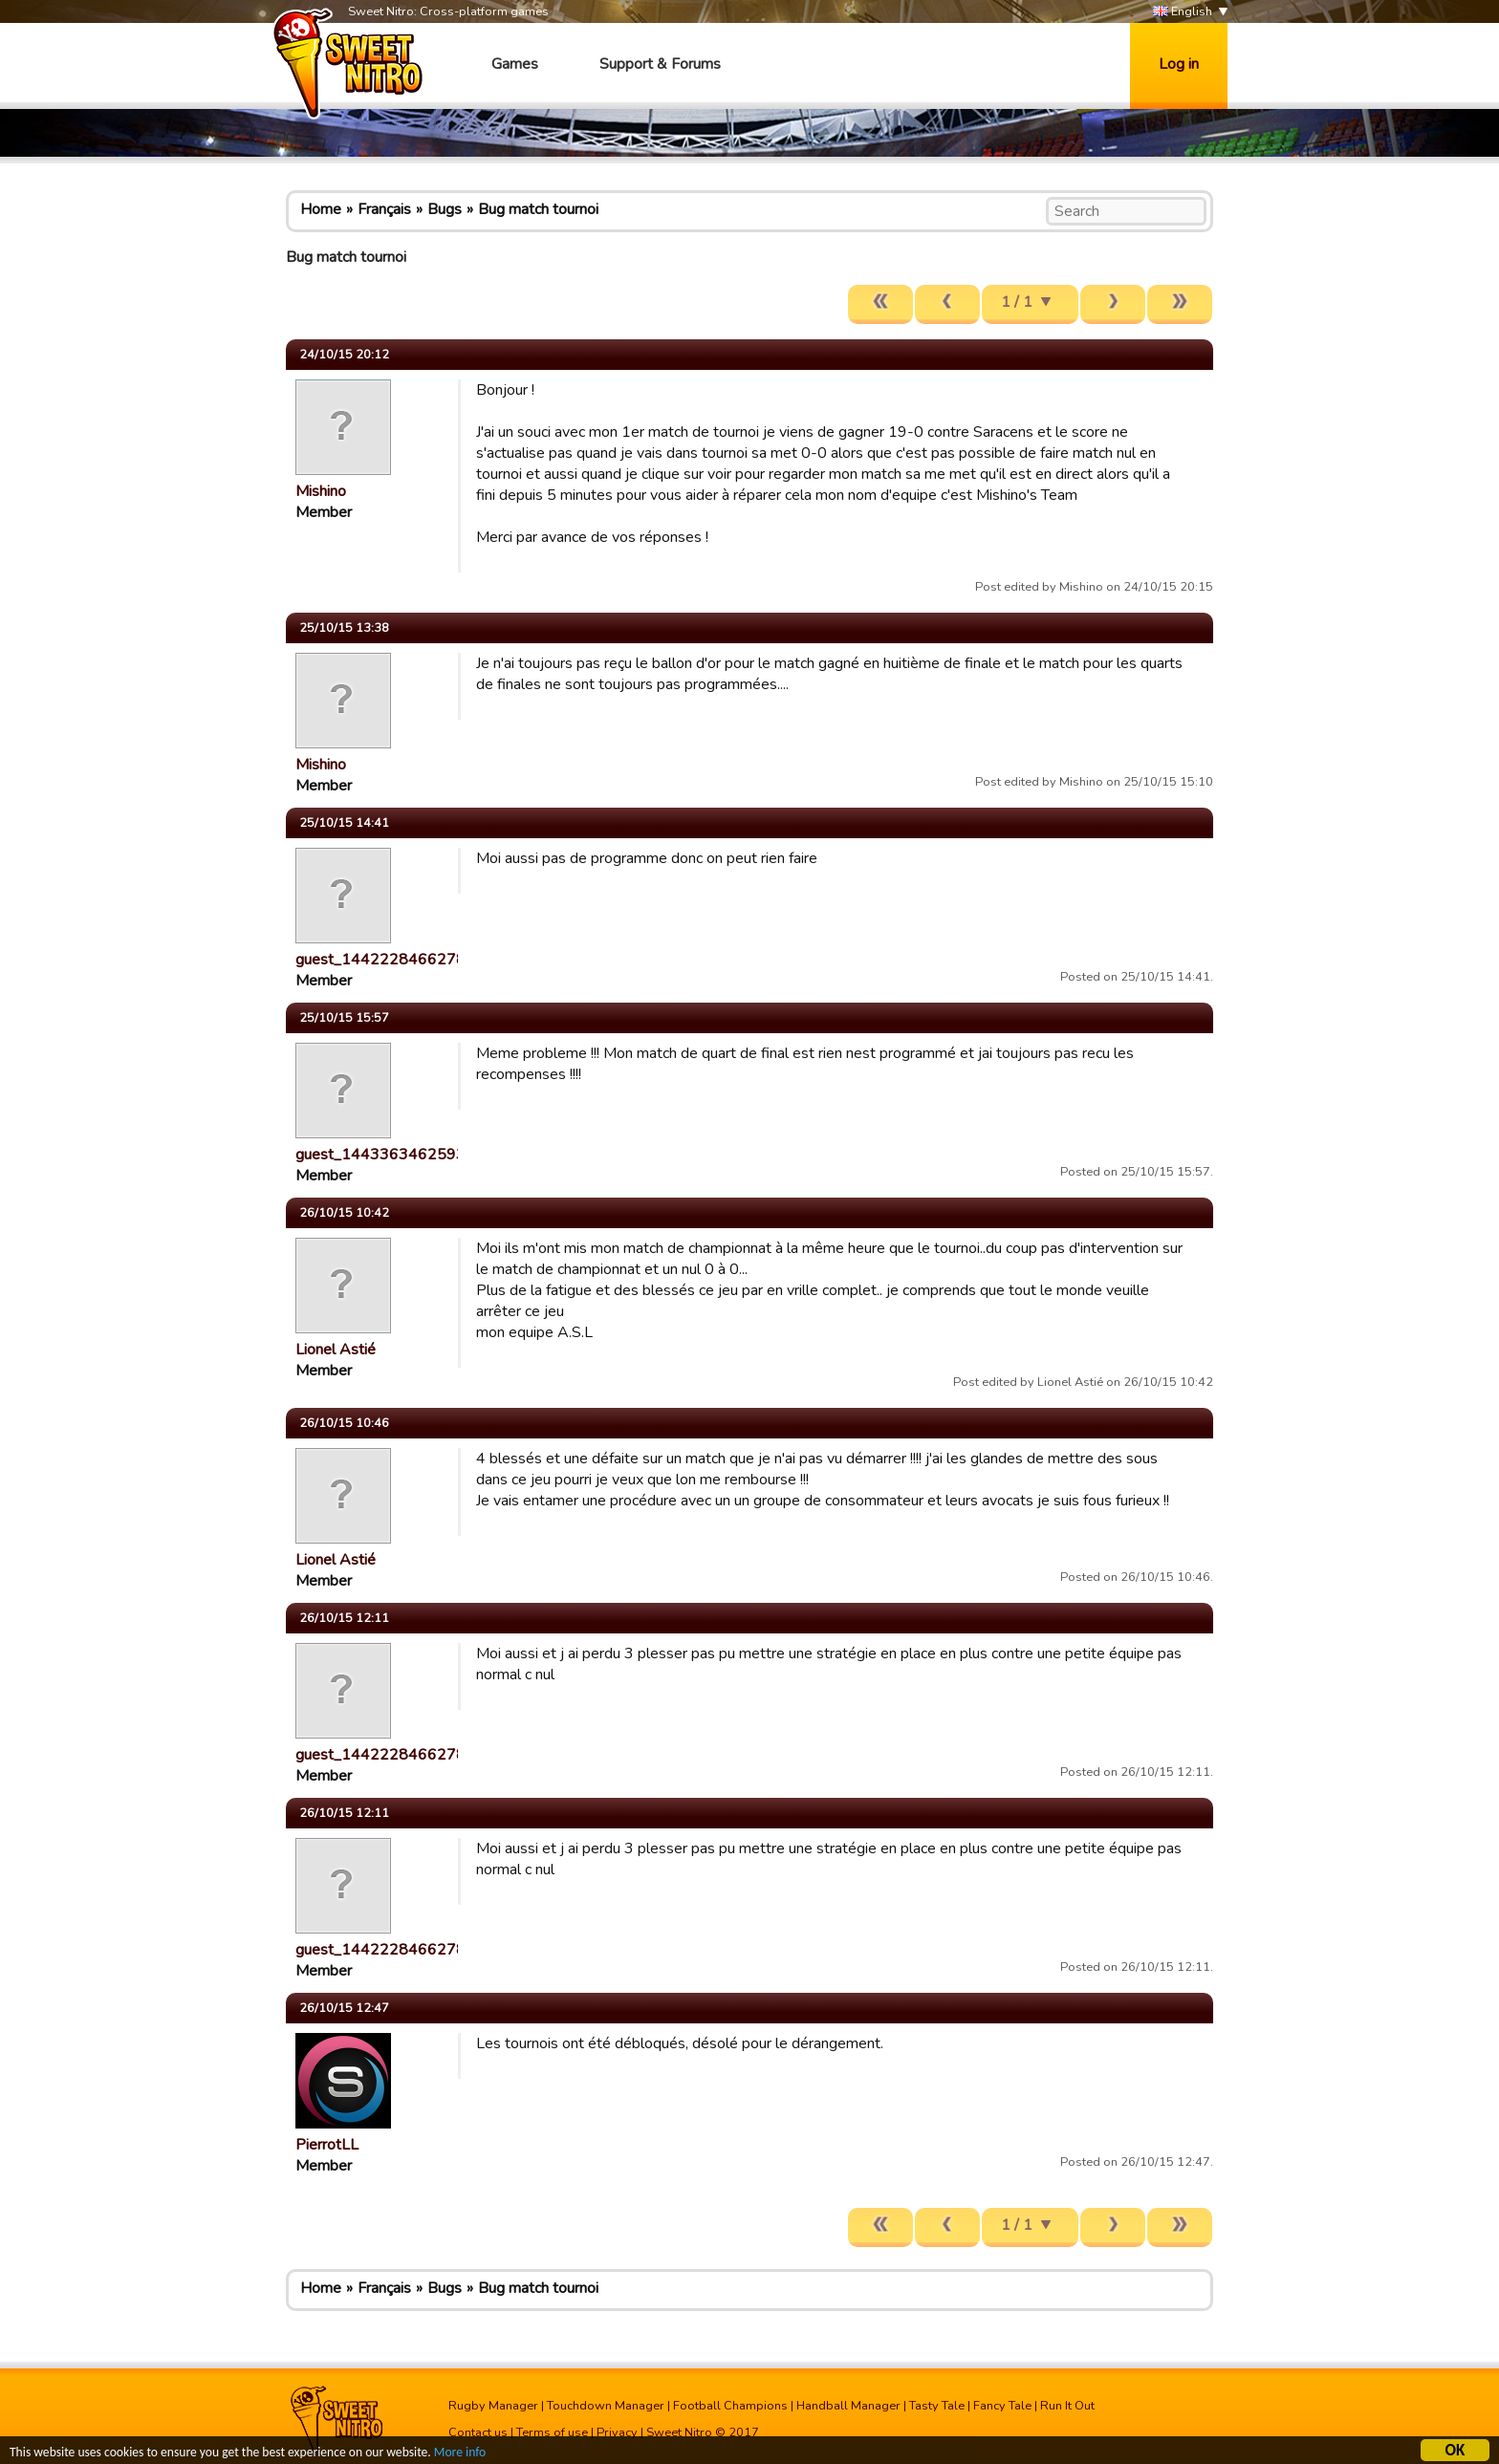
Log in (1179, 64)
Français (384, 209)
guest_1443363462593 (380, 1154)
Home (320, 209)
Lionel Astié (335, 1349)
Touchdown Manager (605, 2405)
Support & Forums (660, 64)
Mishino (320, 491)
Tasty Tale (937, 2405)
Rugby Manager (493, 2405)
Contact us (478, 2432)
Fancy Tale (1002, 2405)
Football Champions (730, 2405)
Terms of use (552, 2432)
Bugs (444, 209)
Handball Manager (848, 2405)
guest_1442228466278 (380, 959)
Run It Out (1067, 2405)
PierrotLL (326, 2144)
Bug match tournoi (538, 209)
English (1182, 12)
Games (514, 64)
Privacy (617, 2432)
